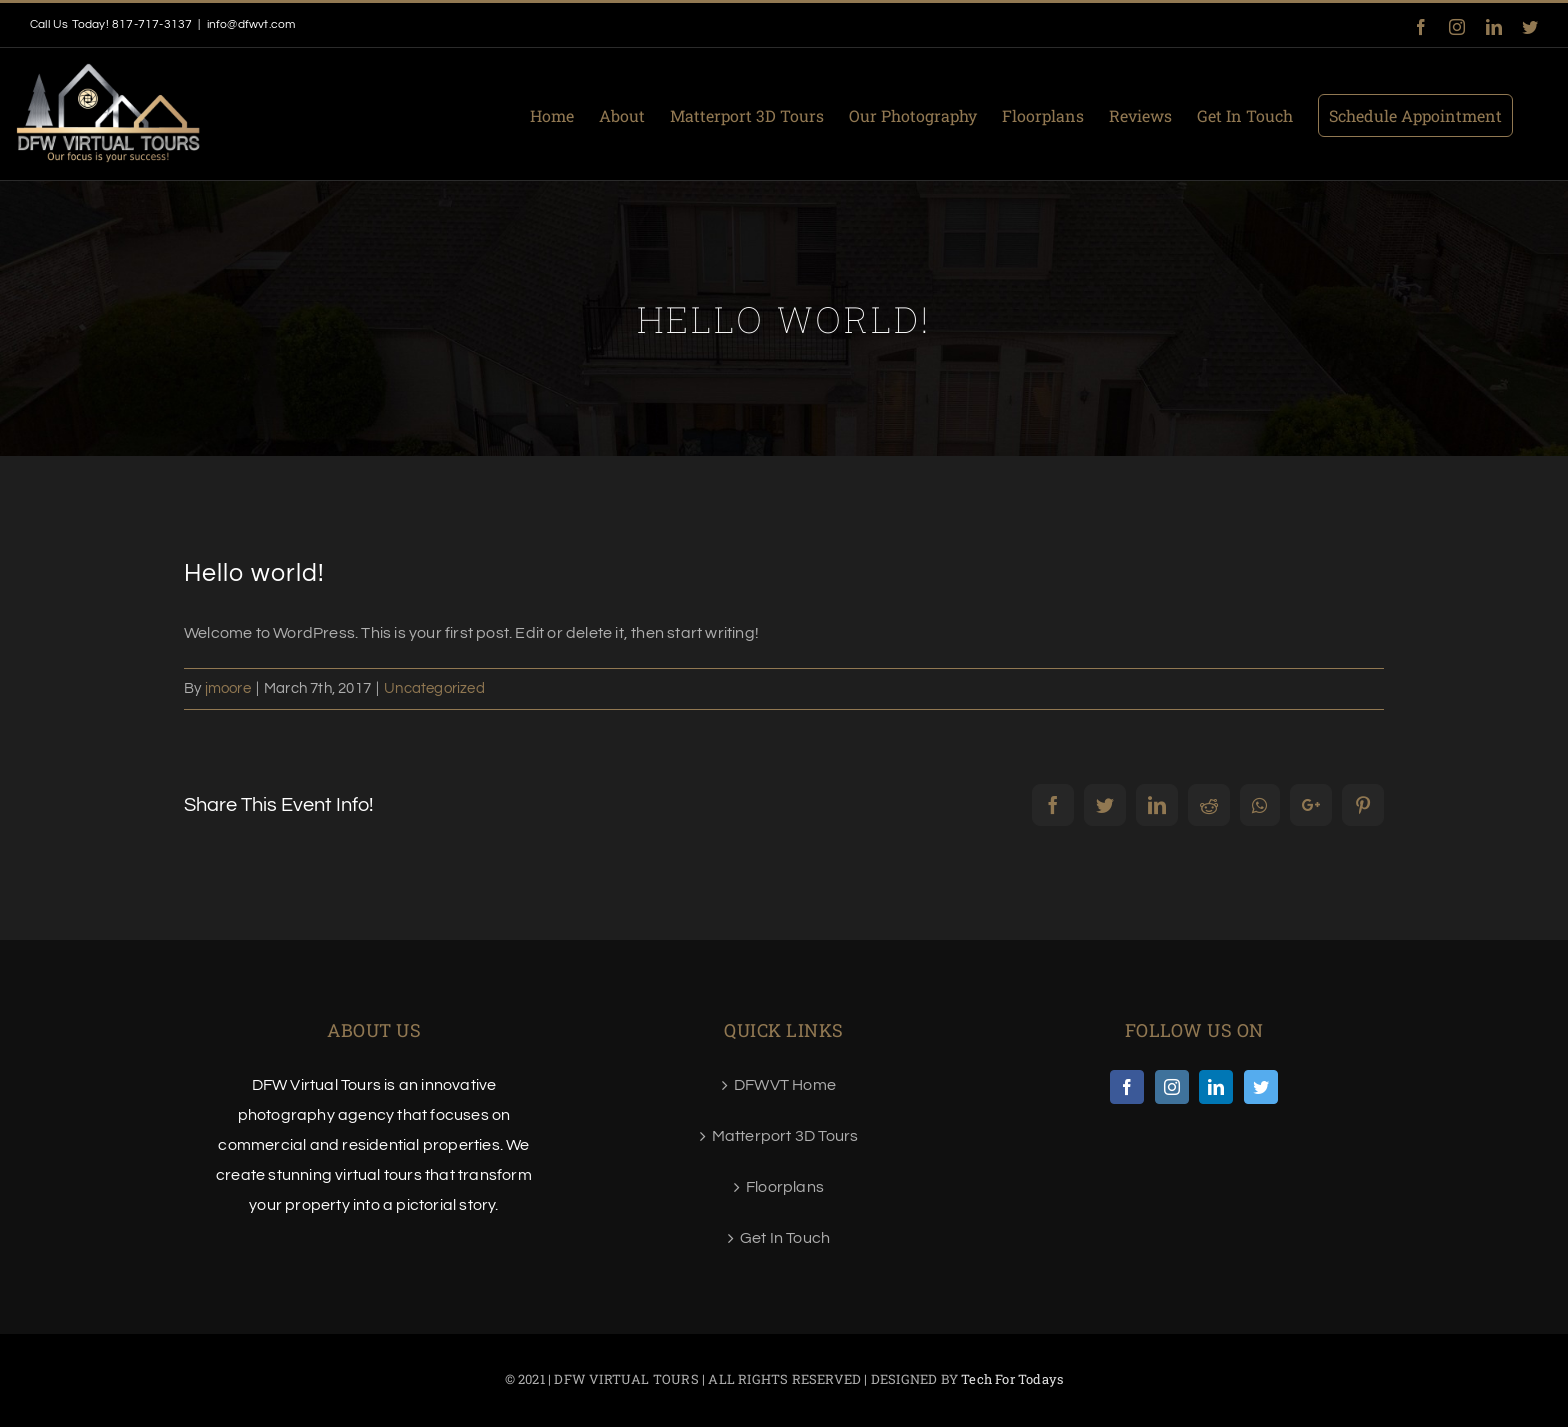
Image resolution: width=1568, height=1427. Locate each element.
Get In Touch (785, 1238)
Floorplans (785, 1187)
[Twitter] (1261, 1087)
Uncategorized (434, 688)
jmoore (228, 688)
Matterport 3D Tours (785, 1136)
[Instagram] (1172, 1087)
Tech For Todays (1012, 1379)
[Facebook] (1127, 1087)
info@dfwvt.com (251, 24)
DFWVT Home (785, 1085)
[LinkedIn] (1216, 1087)
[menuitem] (564, 114)
